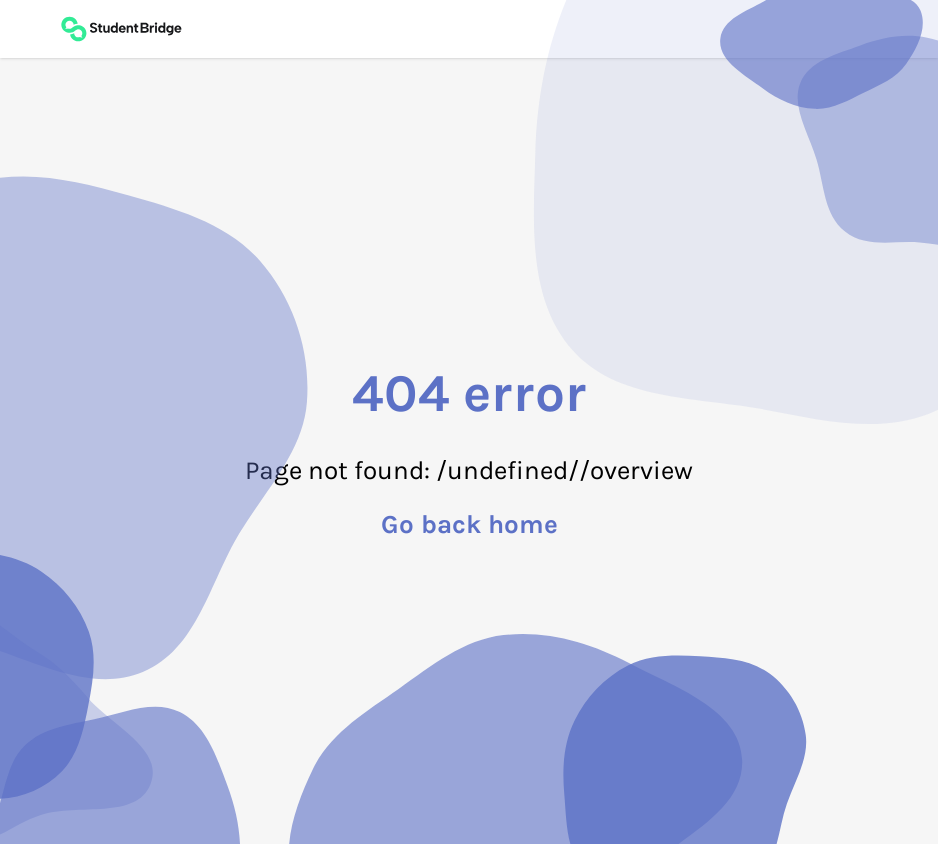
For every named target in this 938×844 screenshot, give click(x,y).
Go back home (469, 525)
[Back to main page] (121, 29)
